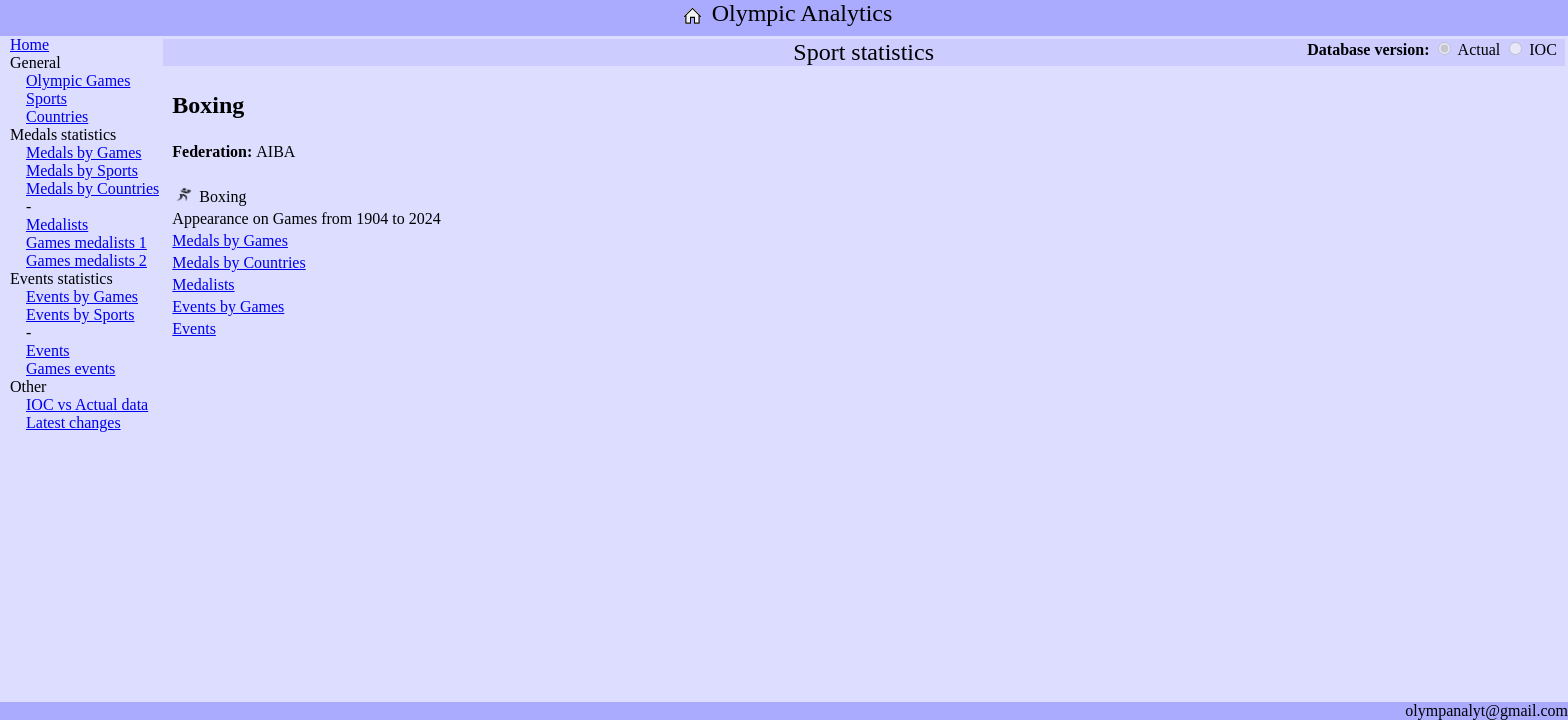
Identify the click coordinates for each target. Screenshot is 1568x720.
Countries (57, 116)
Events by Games (82, 296)
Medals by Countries (92, 188)
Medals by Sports (82, 170)
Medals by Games (84, 152)
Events (48, 350)
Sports (46, 98)
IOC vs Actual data (87, 404)
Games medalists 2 (86, 260)
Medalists (57, 224)
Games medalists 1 (86, 242)
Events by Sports (80, 314)
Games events (70, 368)
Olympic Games (78, 80)
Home (29, 44)
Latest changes (73, 422)
